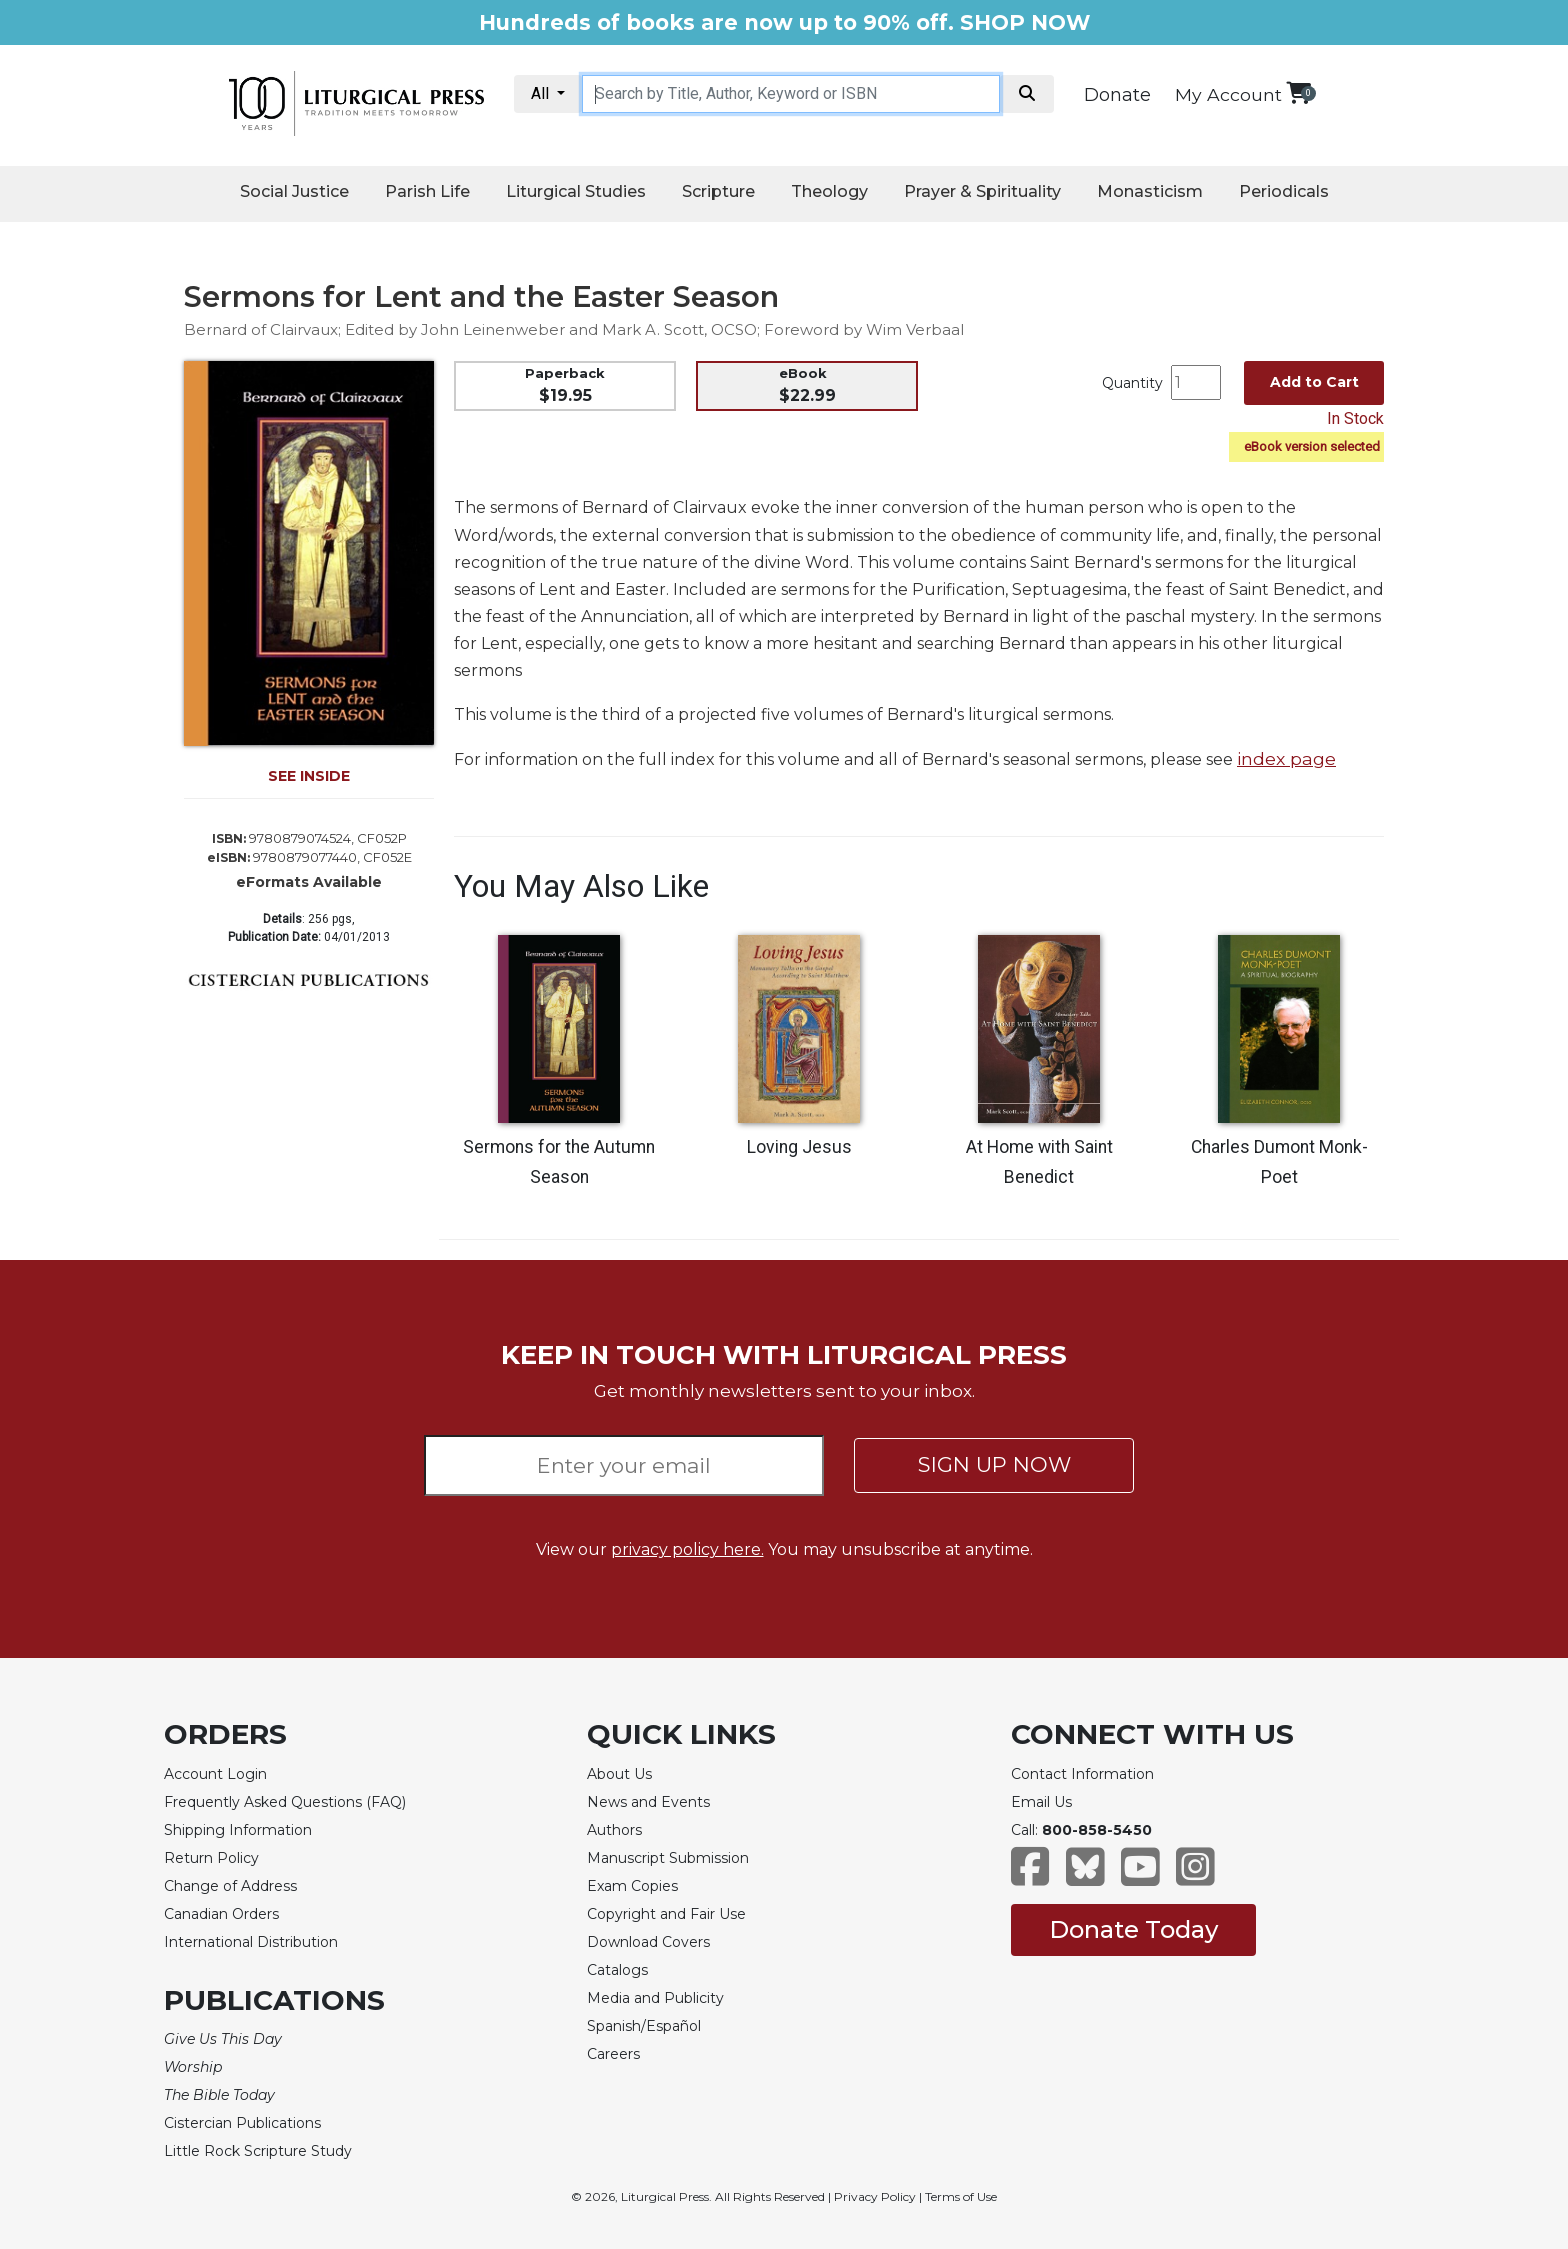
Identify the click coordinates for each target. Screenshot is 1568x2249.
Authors (614, 1830)
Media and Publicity (655, 1998)
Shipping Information (238, 1830)
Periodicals (1284, 191)
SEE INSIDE (309, 776)
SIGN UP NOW (994, 1464)
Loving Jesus (799, 1147)
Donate (1117, 95)
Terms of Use (961, 2196)
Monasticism (1150, 191)
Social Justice (294, 191)
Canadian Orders (221, 1914)
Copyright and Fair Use (666, 1914)
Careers (613, 2054)
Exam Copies (632, 1886)
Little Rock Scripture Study (258, 2151)
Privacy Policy (875, 2196)
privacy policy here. (687, 1549)
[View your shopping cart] (1298, 92)
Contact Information (1082, 1774)
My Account (1228, 94)
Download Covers (648, 1942)
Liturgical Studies (576, 191)
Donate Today (1133, 1929)
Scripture (718, 191)
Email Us (1041, 1802)
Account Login (215, 1774)
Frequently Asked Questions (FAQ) (285, 1802)
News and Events (648, 1802)
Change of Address (230, 1886)
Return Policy (211, 1858)
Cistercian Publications (242, 2123)
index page (1286, 758)
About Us (619, 1774)
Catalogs (617, 1970)
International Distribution (251, 1942)
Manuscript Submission (668, 1858)
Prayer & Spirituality (982, 191)
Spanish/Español (644, 2026)
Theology (829, 191)
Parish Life (427, 191)
